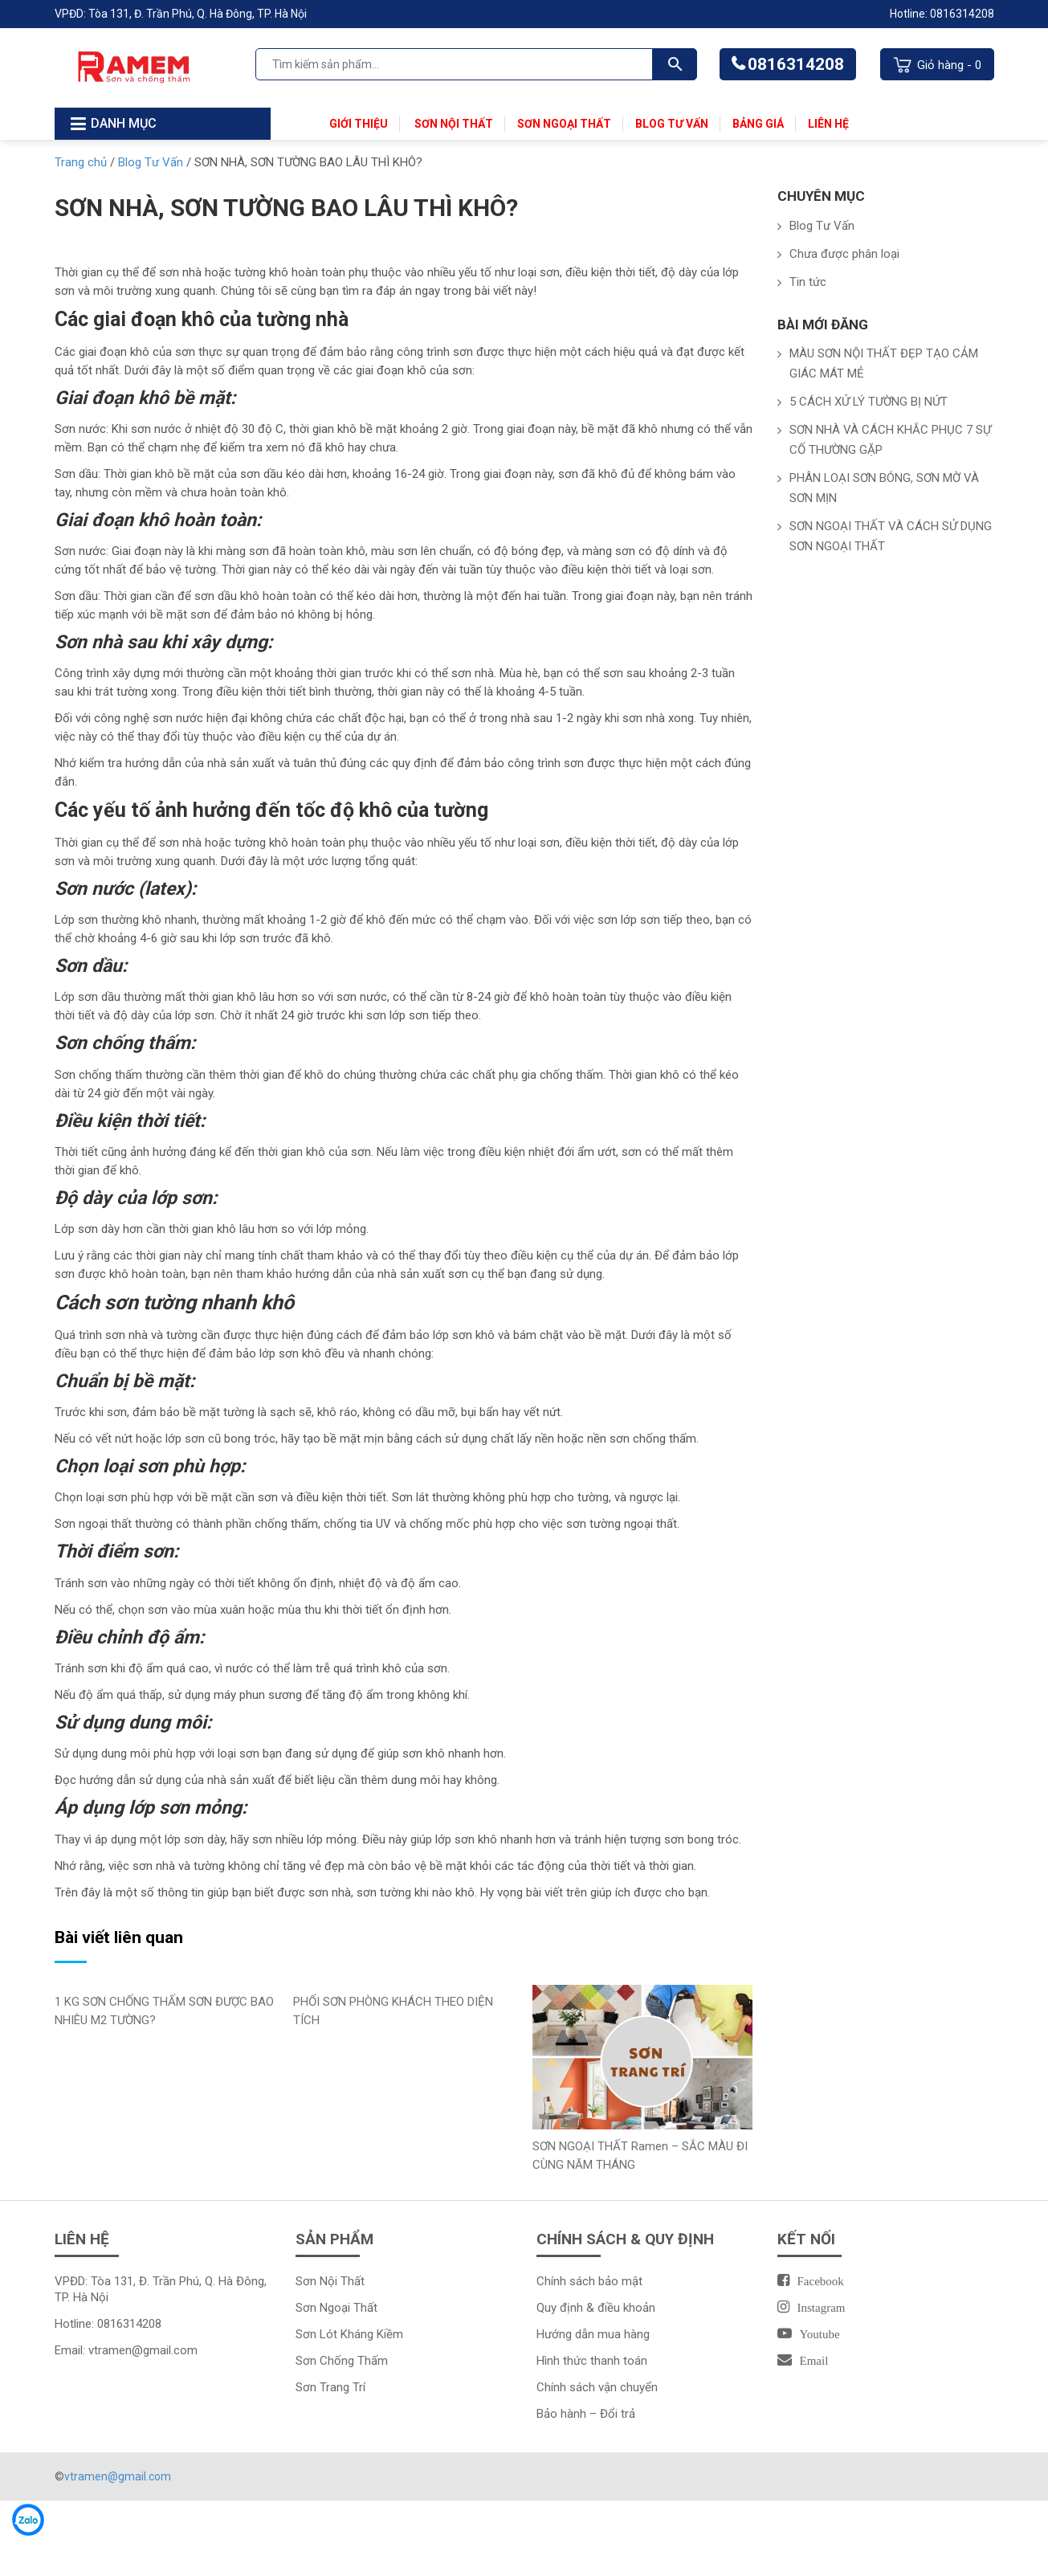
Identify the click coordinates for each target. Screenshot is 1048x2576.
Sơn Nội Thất (452, 123)
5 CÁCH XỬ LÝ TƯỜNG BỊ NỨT (868, 401)
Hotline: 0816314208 (942, 13)
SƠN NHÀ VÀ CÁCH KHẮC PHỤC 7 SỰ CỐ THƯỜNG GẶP (890, 440)
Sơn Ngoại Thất (564, 123)
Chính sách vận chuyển (597, 2387)
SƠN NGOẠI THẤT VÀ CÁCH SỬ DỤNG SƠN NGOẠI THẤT (890, 536)
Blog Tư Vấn (671, 123)
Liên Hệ (828, 123)
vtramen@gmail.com (143, 2350)
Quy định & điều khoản (595, 2307)
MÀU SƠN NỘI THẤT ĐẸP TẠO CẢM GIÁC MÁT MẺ (883, 363)
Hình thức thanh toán (591, 2361)
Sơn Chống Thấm (342, 2361)
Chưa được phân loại (844, 254)
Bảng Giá (758, 123)
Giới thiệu (358, 123)
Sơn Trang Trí (330, 2387)
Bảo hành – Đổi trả (585, 2414)
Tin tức (807, 282)
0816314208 (796, 64)
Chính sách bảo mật (589, 2281)
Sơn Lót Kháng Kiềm (351, 2334)
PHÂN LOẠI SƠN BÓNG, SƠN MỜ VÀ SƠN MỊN (884, 488)
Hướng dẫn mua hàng (593, 2334)
